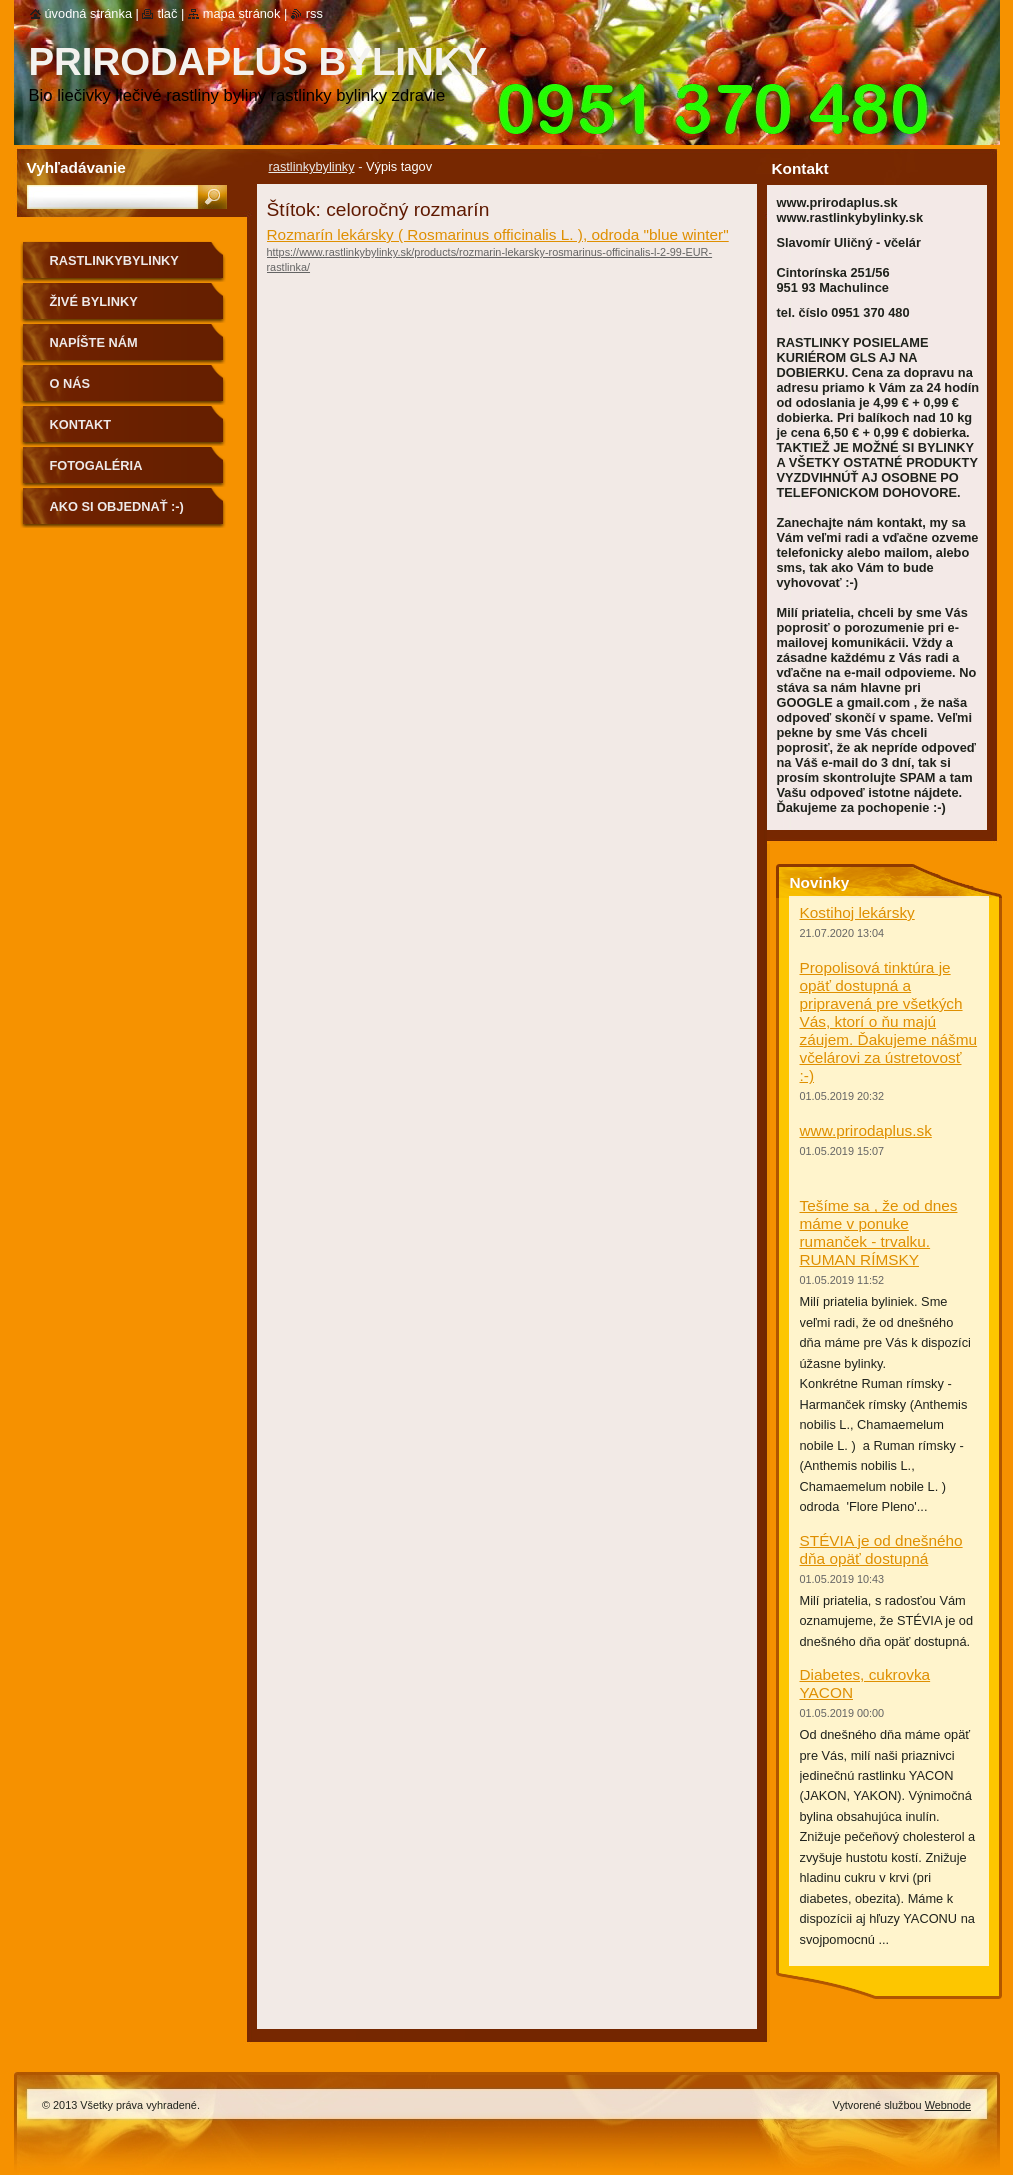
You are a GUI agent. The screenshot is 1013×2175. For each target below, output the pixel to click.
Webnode (948, 2105)
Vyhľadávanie (76, 167)
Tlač (167, 13)
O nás (70, 383)
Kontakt (81, 424)
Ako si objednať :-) (117, 506)
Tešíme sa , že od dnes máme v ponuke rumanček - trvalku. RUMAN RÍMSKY (879, 1232)
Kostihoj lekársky (857, 912)
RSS (314, 13)
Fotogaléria (96, 465)
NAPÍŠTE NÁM (94, 342)
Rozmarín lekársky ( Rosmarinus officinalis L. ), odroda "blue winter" (498, 234)
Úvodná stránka (89, 13)
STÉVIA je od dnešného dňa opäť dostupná (881, 1549)
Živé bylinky (94, 301)
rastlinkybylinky (312, 166)
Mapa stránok (242, 13)
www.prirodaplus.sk (866, 1130)
